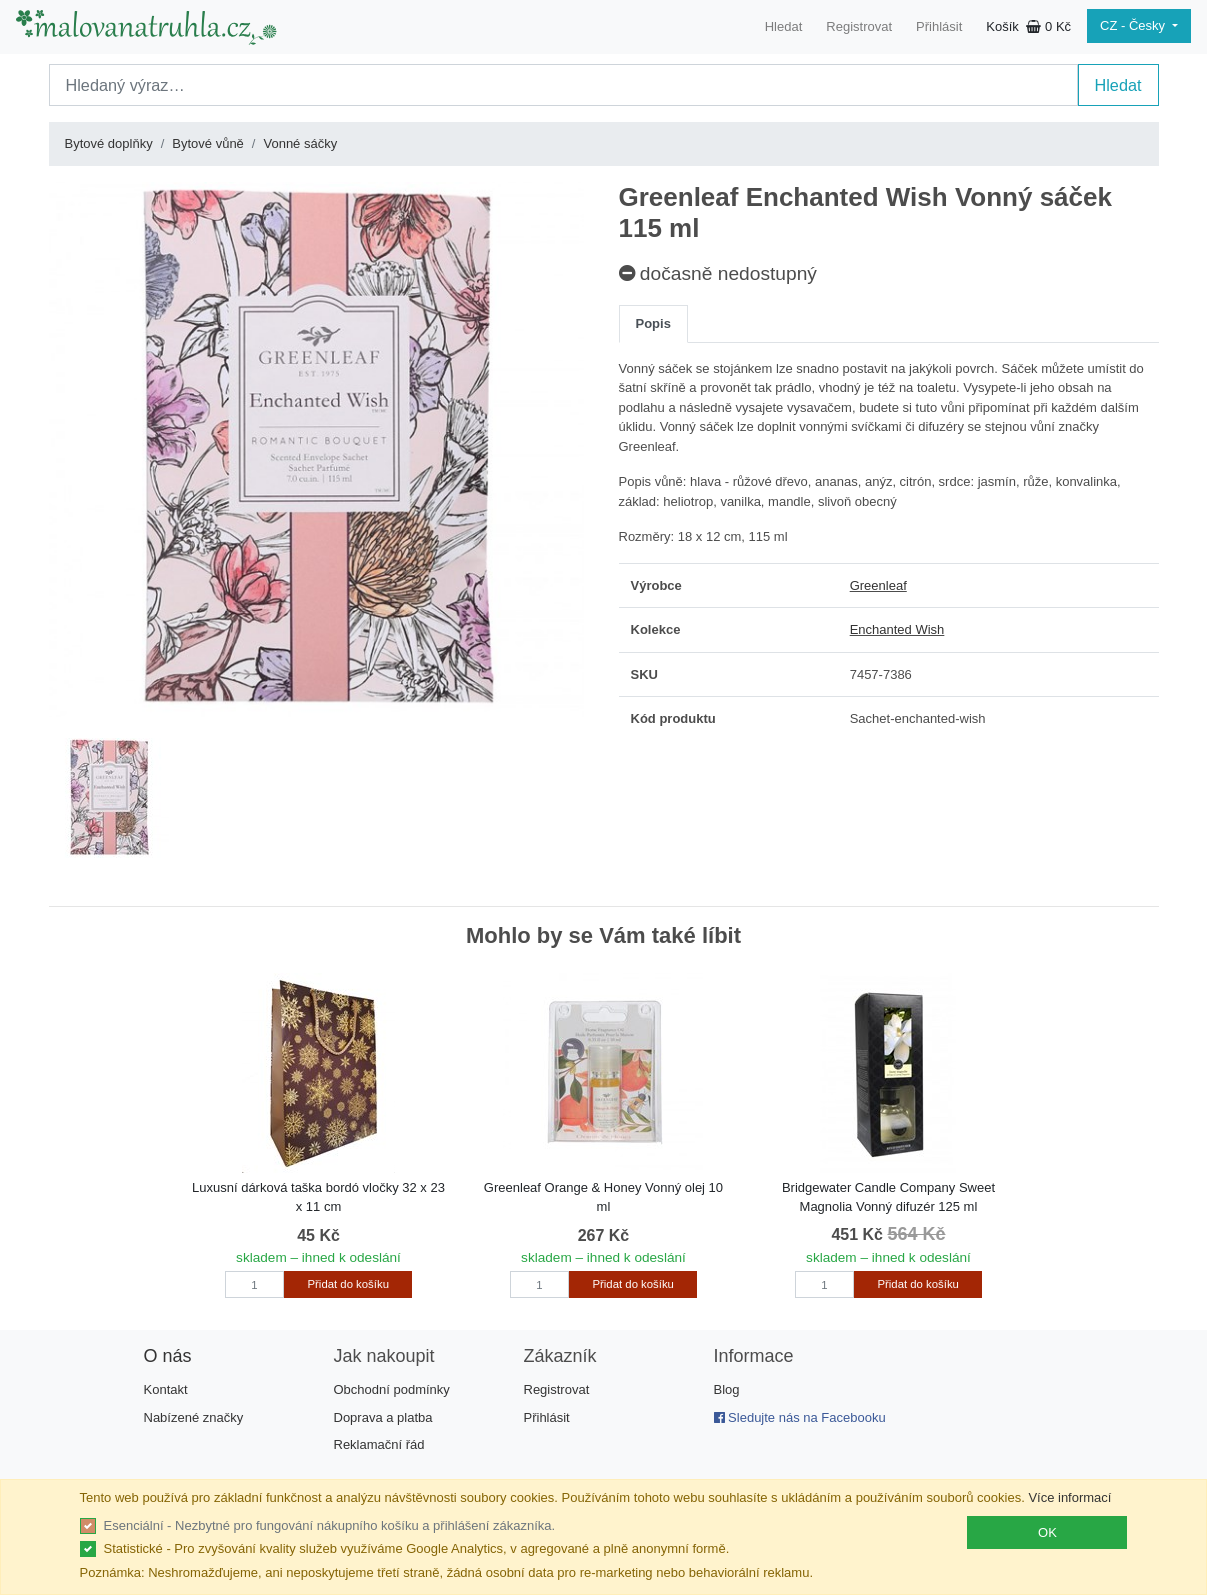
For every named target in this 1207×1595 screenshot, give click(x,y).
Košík (1028, 26)
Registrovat (859, 26)
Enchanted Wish (897, 629)
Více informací (1069, 1497)
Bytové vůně (208, 143)
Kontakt (166, 1389)
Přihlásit (939, 26)
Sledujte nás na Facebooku (800, 1417)
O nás (168, 1356)
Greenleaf (878, 585)
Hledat (784, 26)
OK (1047, 1532)
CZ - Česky (1134, 25)
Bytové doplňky (109, 143)
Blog (727, 1389)
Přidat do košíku (348, 1284)
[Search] (563, 85)
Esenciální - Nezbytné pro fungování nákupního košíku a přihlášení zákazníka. (330, 1525)
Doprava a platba (383, 1417)
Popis (653, 323)
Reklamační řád (379, 1444)
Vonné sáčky (300, 143)
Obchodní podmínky (392, 1389)
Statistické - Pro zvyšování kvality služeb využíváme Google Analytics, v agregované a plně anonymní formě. (417, 1548)
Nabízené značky (194, 1417)
